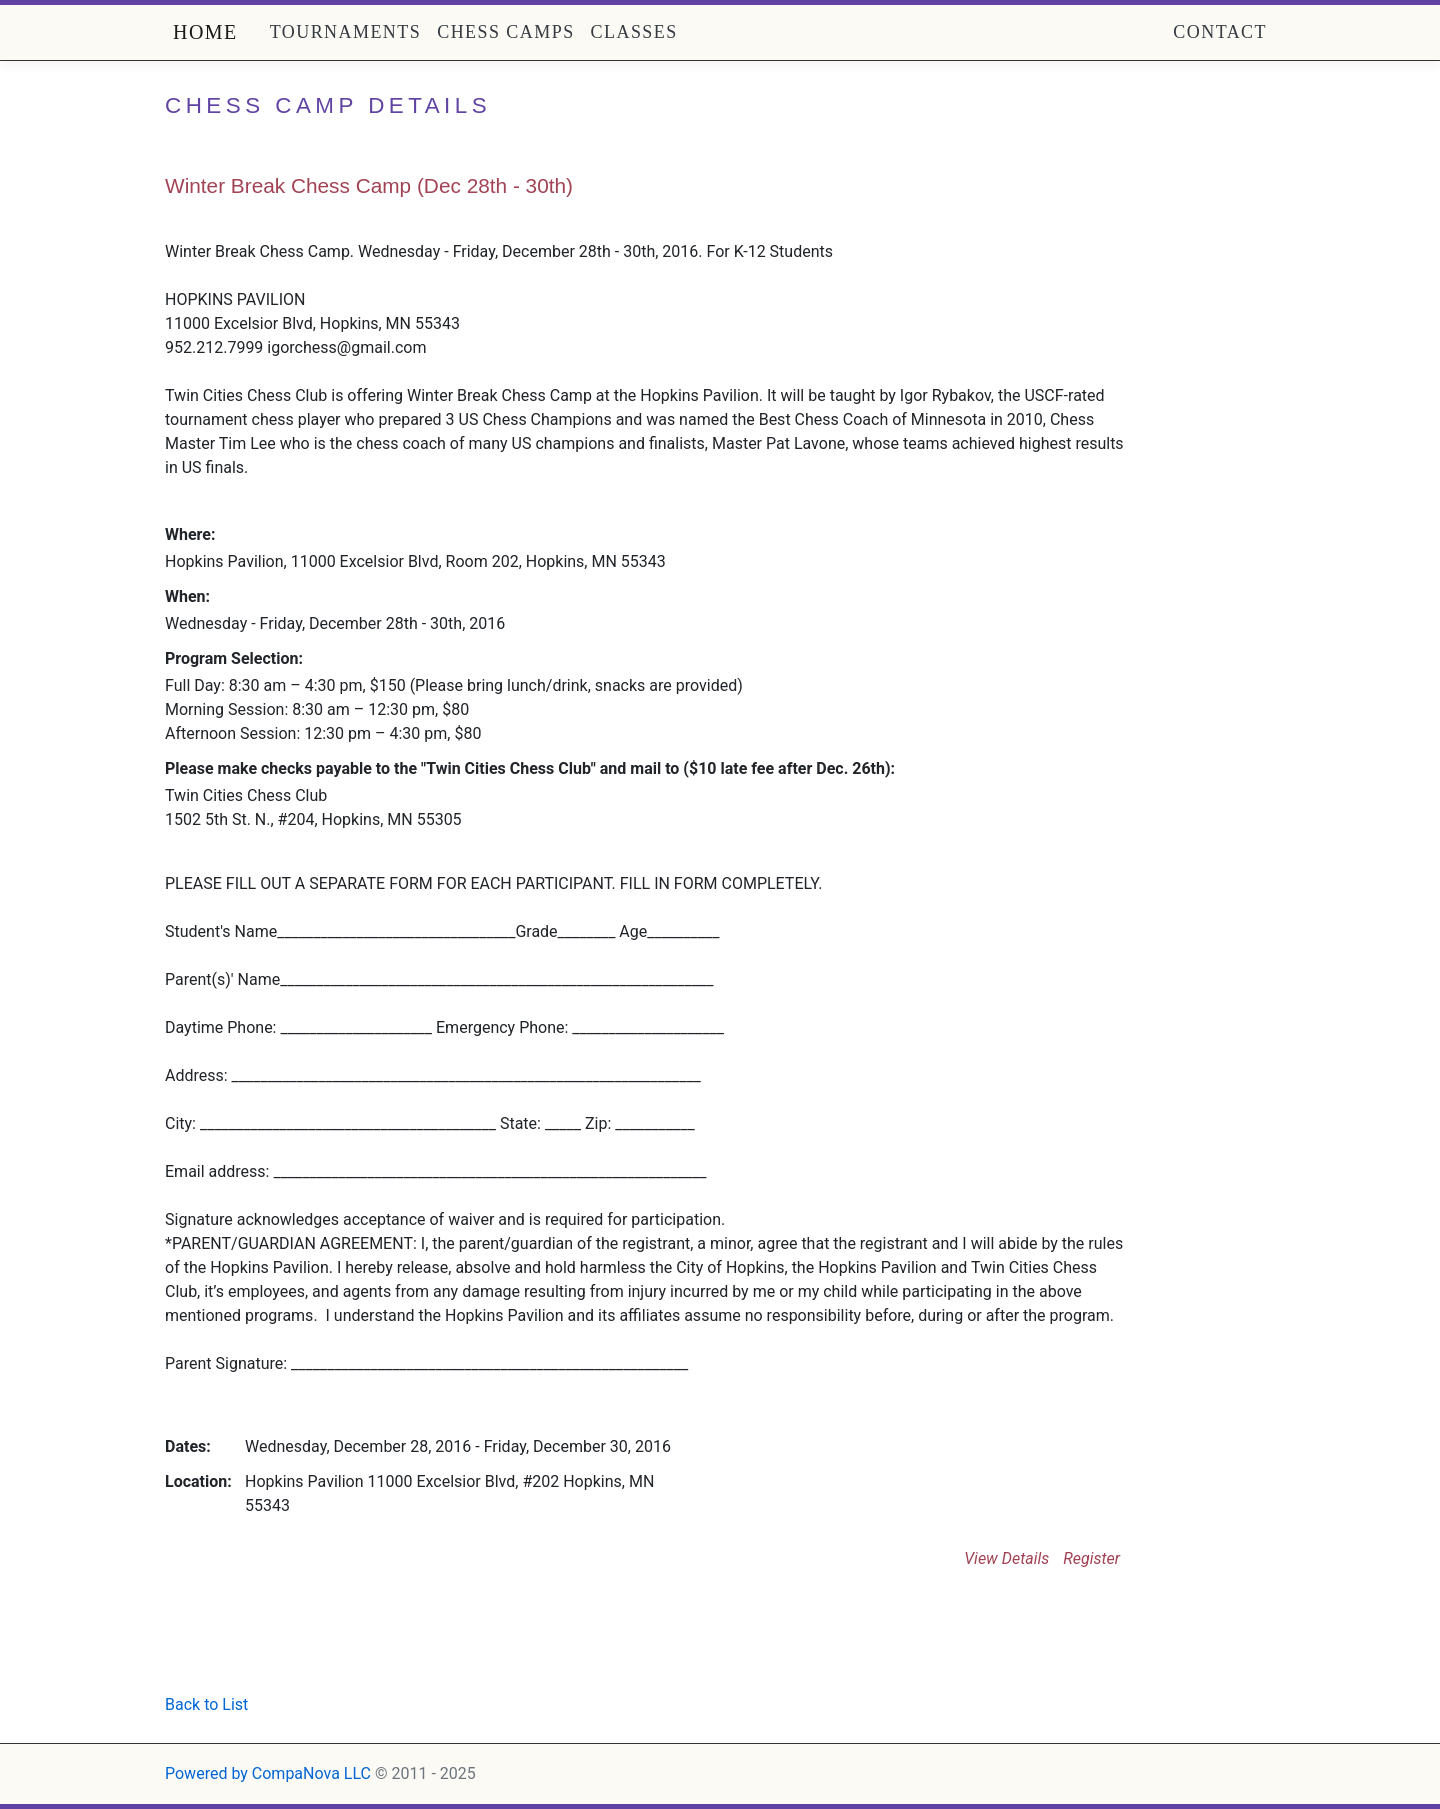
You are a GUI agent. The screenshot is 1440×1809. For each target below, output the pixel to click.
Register (1091, 1558)
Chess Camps (505, 32)
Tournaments (346, 32)
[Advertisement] (399, 1640)
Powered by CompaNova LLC (268, 1773)
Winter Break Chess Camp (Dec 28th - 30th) (369, 185)
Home (205, 32)
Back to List (206, 1704)
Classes (634, 32)
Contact (1220, 32)
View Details (1006, 1558)
